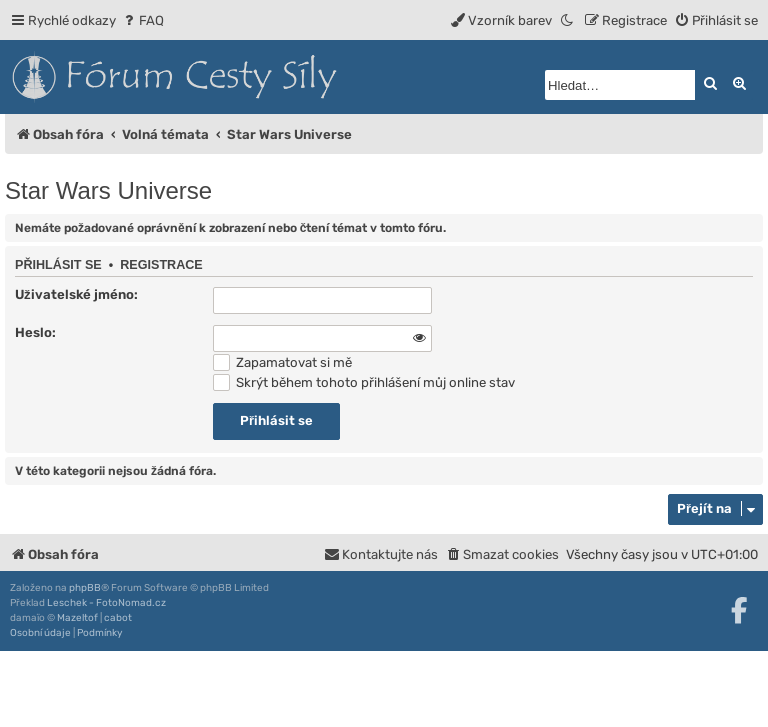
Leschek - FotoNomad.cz (106, 603)
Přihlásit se (58, 265)
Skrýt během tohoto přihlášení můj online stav (364, 382)
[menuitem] (142, 20)
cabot (118, 618)
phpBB (85, 588)
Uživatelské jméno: (76, 294)
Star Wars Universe (108, 190)
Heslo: (35, 332)
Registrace (161, 265)
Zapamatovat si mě (282, 362)
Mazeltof (77, 618)
